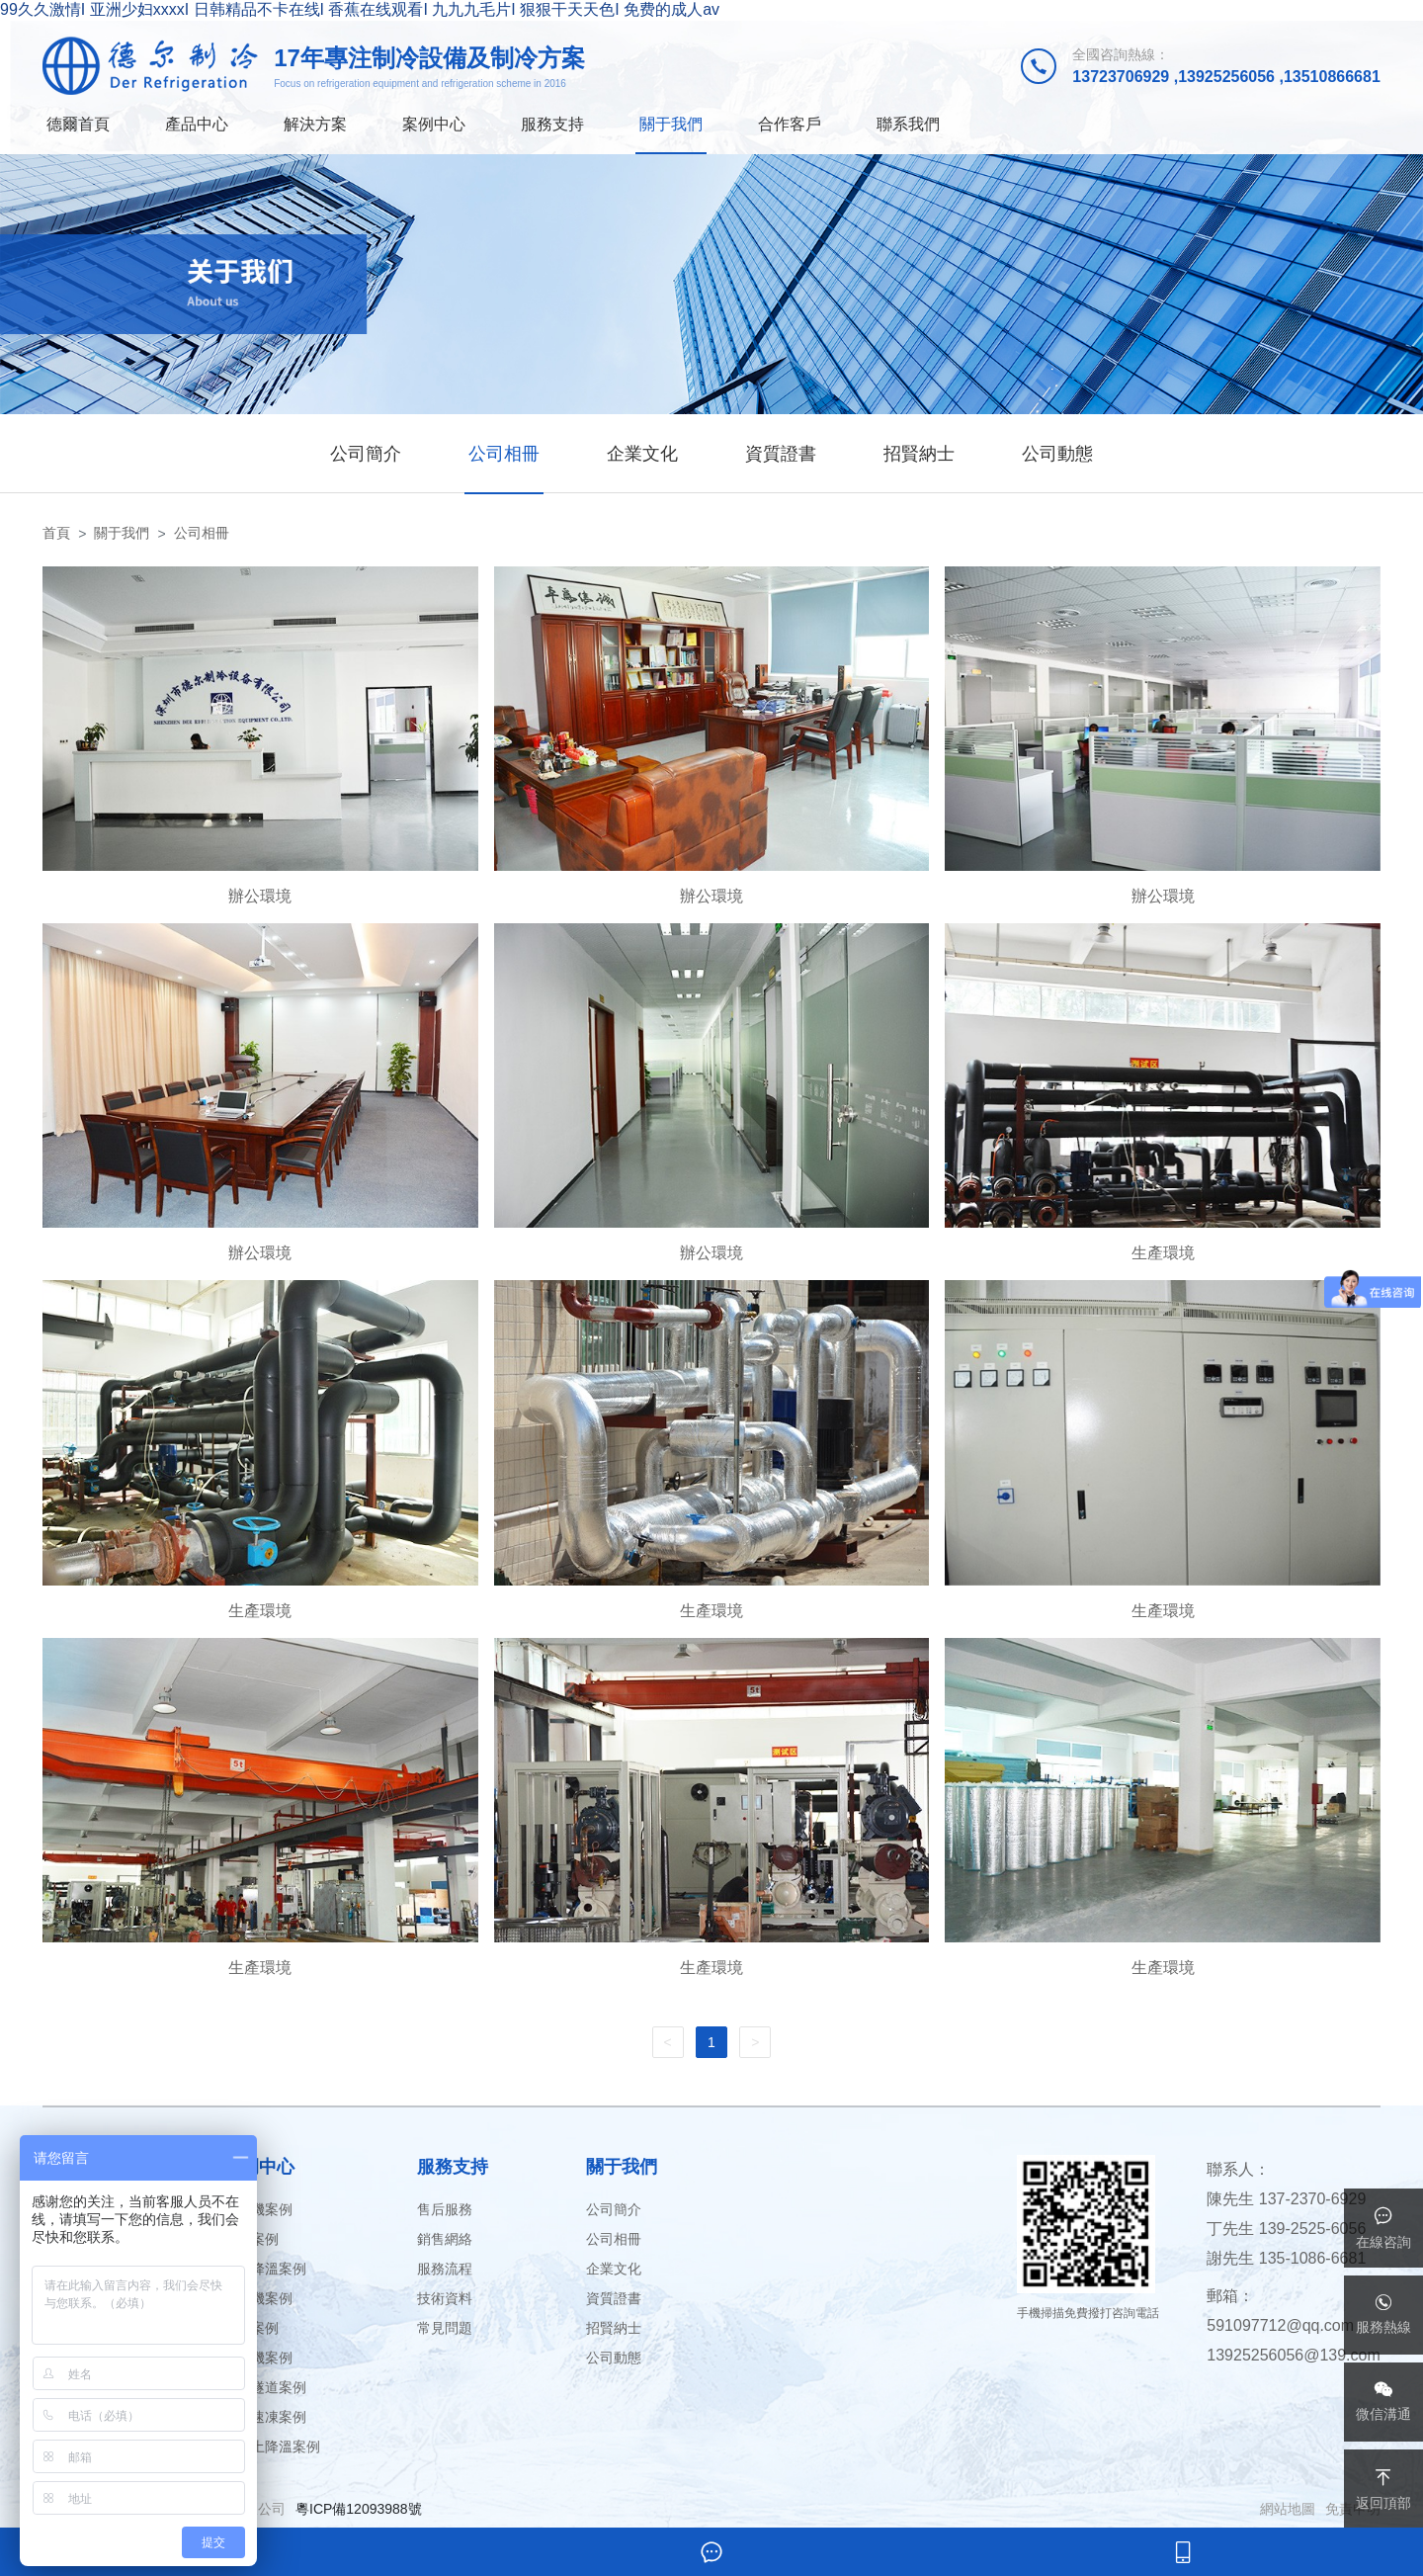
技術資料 (444, 2298)
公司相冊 (504, 454)
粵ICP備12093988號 (358, 2509)
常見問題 (444, 2328)
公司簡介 (365, 454)
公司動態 (1057, 454)
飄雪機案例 (258, 2357)
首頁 (56, 533)
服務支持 (552, 124)
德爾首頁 (78, 124)
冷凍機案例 (258, 2298)
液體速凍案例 (264, 2417)
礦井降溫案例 (264, 2268)
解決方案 (315, 124)
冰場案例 (251, 2239)
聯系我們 (908, 124)
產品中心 (196, 124)
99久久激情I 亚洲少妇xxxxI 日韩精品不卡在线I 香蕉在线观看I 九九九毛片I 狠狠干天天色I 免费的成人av (359, 9)
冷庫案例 (251, 2328)
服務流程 (444, 2268)
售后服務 (444, 2209)
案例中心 (433, 124)
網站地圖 (1287, 2509)
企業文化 (642, 454)
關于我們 (671, 124)
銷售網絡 (444, 2239)
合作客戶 (789, 124)
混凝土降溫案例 (271, 2446)
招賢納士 (919, 454)
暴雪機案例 (258, 2209)
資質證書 (780, 454)
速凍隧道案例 (264, 2387)
